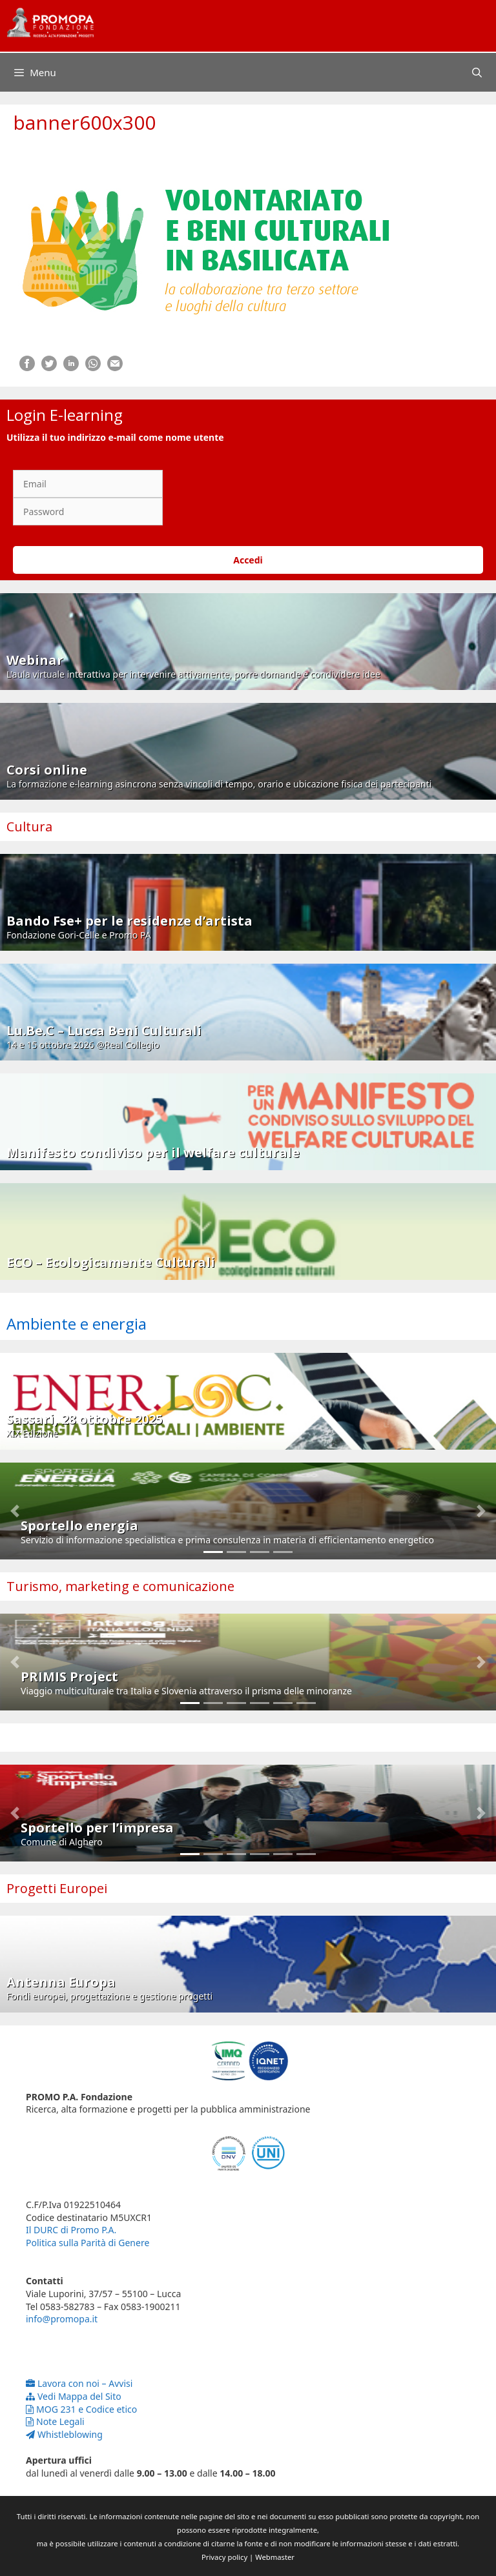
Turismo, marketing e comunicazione (120, 1586)
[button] (15, 1511)
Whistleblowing (64, 2434)
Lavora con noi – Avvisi (79, 2383)
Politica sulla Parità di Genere (87, 2242)
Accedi (248, 560)
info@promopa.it (62, 2319)
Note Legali (55, 2421)
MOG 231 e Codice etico (81, 2409)
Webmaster (274, 2557)
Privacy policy (224, 2557)
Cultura (29, 826)
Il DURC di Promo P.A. (71, 2230)
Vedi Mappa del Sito (73, 2396)
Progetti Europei (56, 1888)
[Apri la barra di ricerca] (477, 72)
